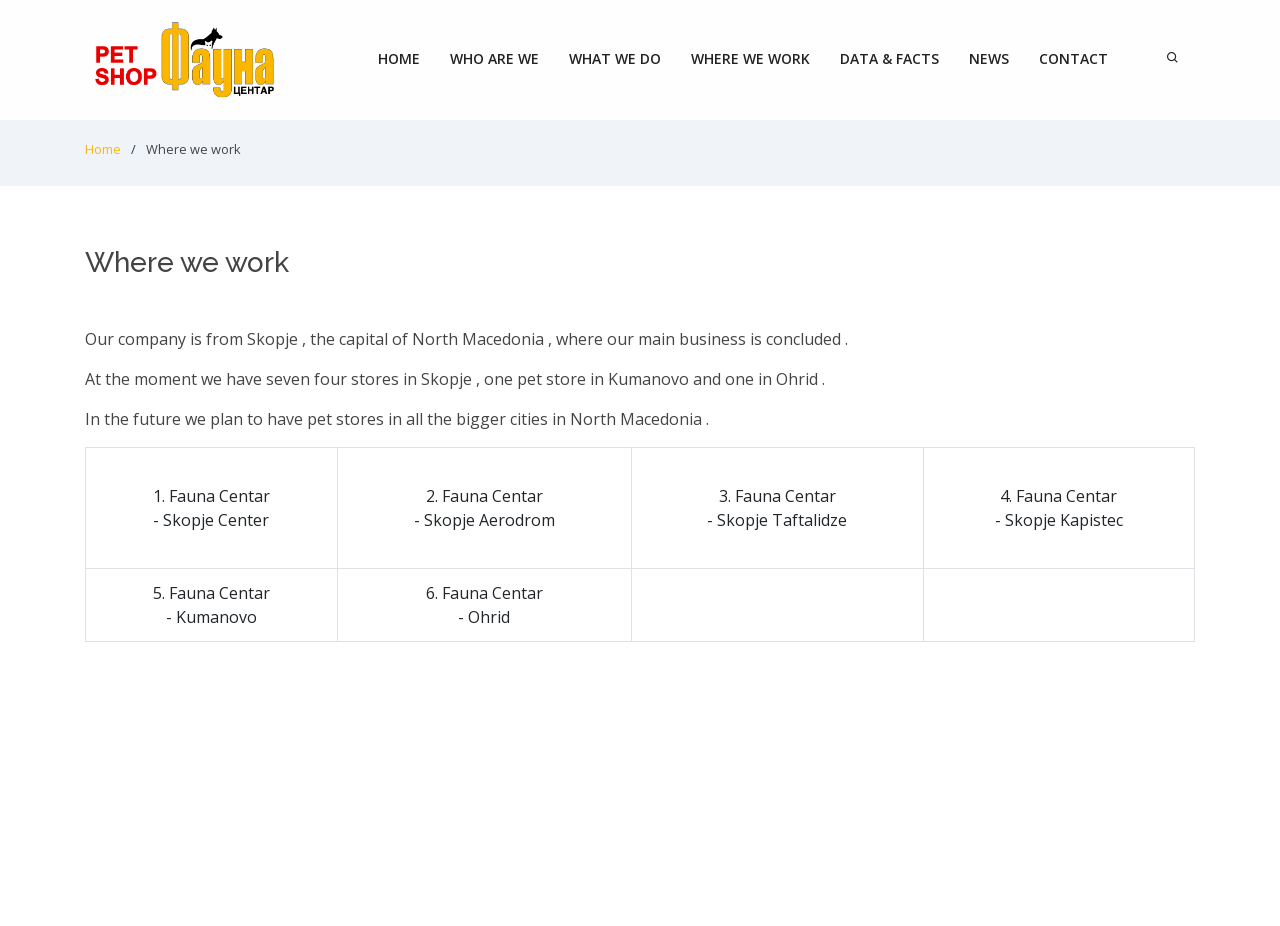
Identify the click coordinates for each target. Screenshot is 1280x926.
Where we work (750, 58)
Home (399, 58)
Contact (1073, 58)
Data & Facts (889, 58)
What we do (615, 58)
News (989, 58)
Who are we (494, 58)
